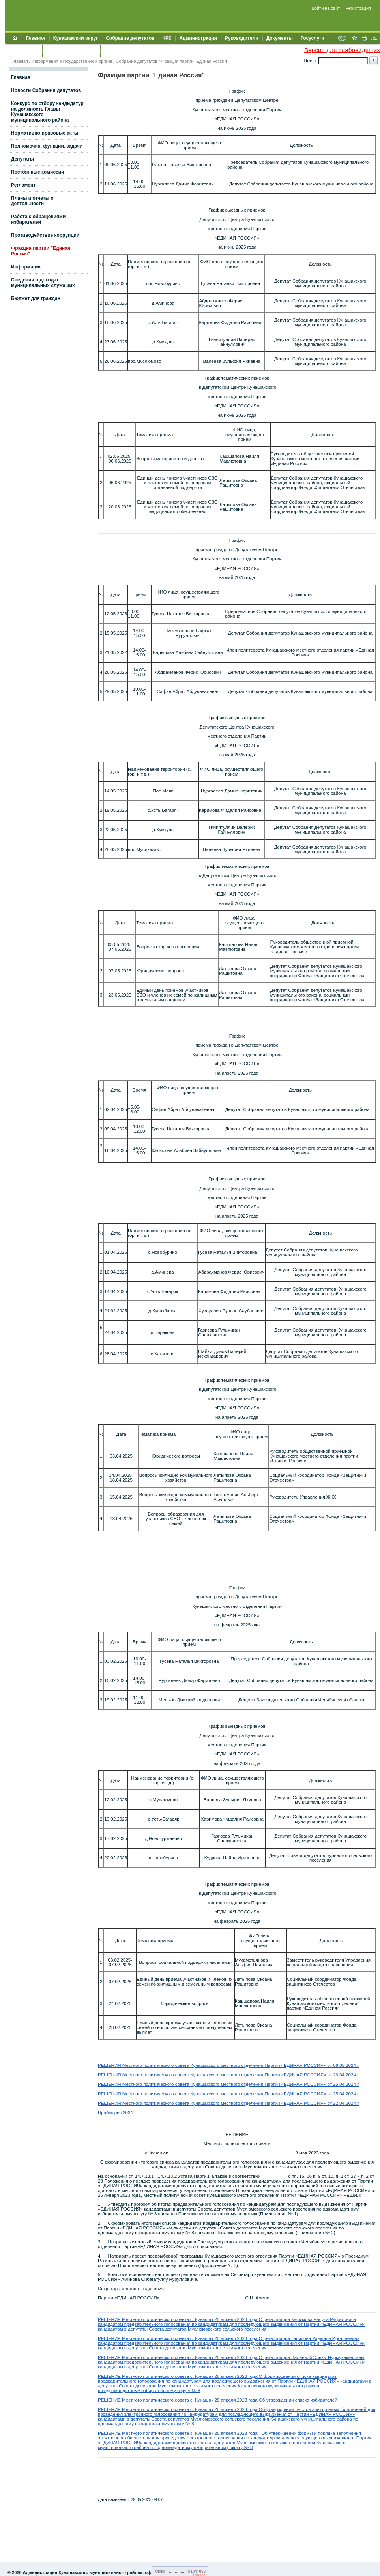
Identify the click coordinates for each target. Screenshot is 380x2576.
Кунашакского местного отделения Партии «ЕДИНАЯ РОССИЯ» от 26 (264, 2074)
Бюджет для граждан (35, 298)
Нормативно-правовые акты (44, 133)
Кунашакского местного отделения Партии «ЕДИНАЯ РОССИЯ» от (262, 2065)
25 (335, 2093)
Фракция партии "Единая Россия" (194, 61)
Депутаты (22, 159)
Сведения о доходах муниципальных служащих (43, 282)
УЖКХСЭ (86, 51)
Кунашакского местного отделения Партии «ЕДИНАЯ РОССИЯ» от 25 (264, 2084)
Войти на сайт (326, 8)
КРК (167, 38)
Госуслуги (312, 38)
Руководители (241, 38)
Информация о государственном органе (72, 61)
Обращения (24, 51)
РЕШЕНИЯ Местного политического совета (144, 2065)
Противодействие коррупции (45, 235)
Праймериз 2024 (115, 2112)
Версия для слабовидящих (342, 50)
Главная (35, 38)
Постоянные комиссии (37, 172)
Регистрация (358, 8)
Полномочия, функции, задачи (46, 146)
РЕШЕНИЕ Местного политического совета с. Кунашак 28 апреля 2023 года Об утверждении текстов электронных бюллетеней (232, 2409)
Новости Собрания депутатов (46, 90)
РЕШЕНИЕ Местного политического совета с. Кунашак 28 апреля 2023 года (178, 2319)
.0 (340, 2093)
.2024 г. (351, 2065)
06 (335, 2065)
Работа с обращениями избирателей (38, 219)
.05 (341, 2065)
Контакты (57, 51)
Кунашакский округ (75, 38)
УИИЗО (112, 51)
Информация (26, 267)
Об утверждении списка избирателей (298, 2400)
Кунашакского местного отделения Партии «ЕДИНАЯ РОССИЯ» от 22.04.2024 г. (275, 2103)
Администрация (198, 38)
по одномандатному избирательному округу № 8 (149, 2390)
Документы (279, 38)
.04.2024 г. (348, 2074)
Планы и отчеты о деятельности (32, 200)
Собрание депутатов (130, 38)
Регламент (23, 185)
